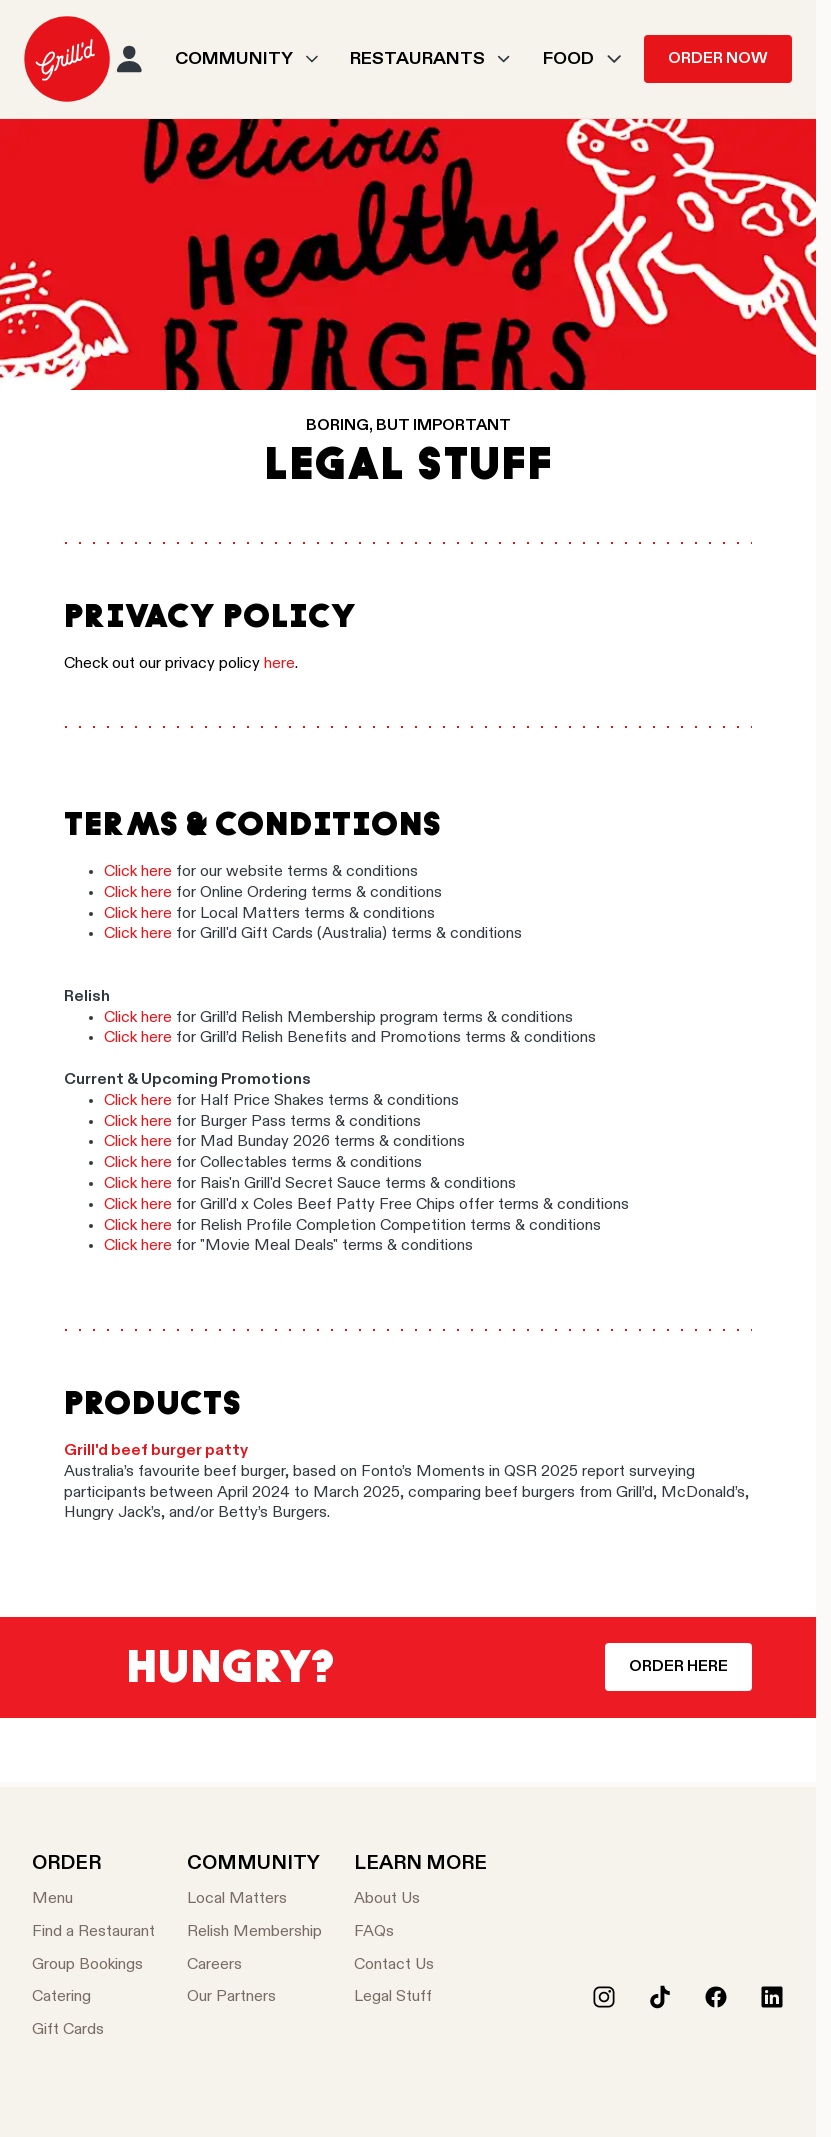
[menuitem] (67, 59)
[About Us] (420, 1899)
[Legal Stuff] (420, 1997)
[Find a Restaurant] (93, 1932)
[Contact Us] (420, 1965)
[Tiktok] (660, 1997)
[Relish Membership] (254, 1932)
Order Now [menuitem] (718, 59)
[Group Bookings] (93, 1965)
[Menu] (93, 1899)
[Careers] (254, 1965)
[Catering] (93, 1997)
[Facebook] (716, 1997)
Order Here (678, 1667)
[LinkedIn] (772, 1997)
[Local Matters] (254, 1899)
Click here (140, 872)
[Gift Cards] (93, 2030)
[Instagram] (604, 1997)
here (279, 664)
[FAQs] (420, 1932)
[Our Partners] (254, 1997)
